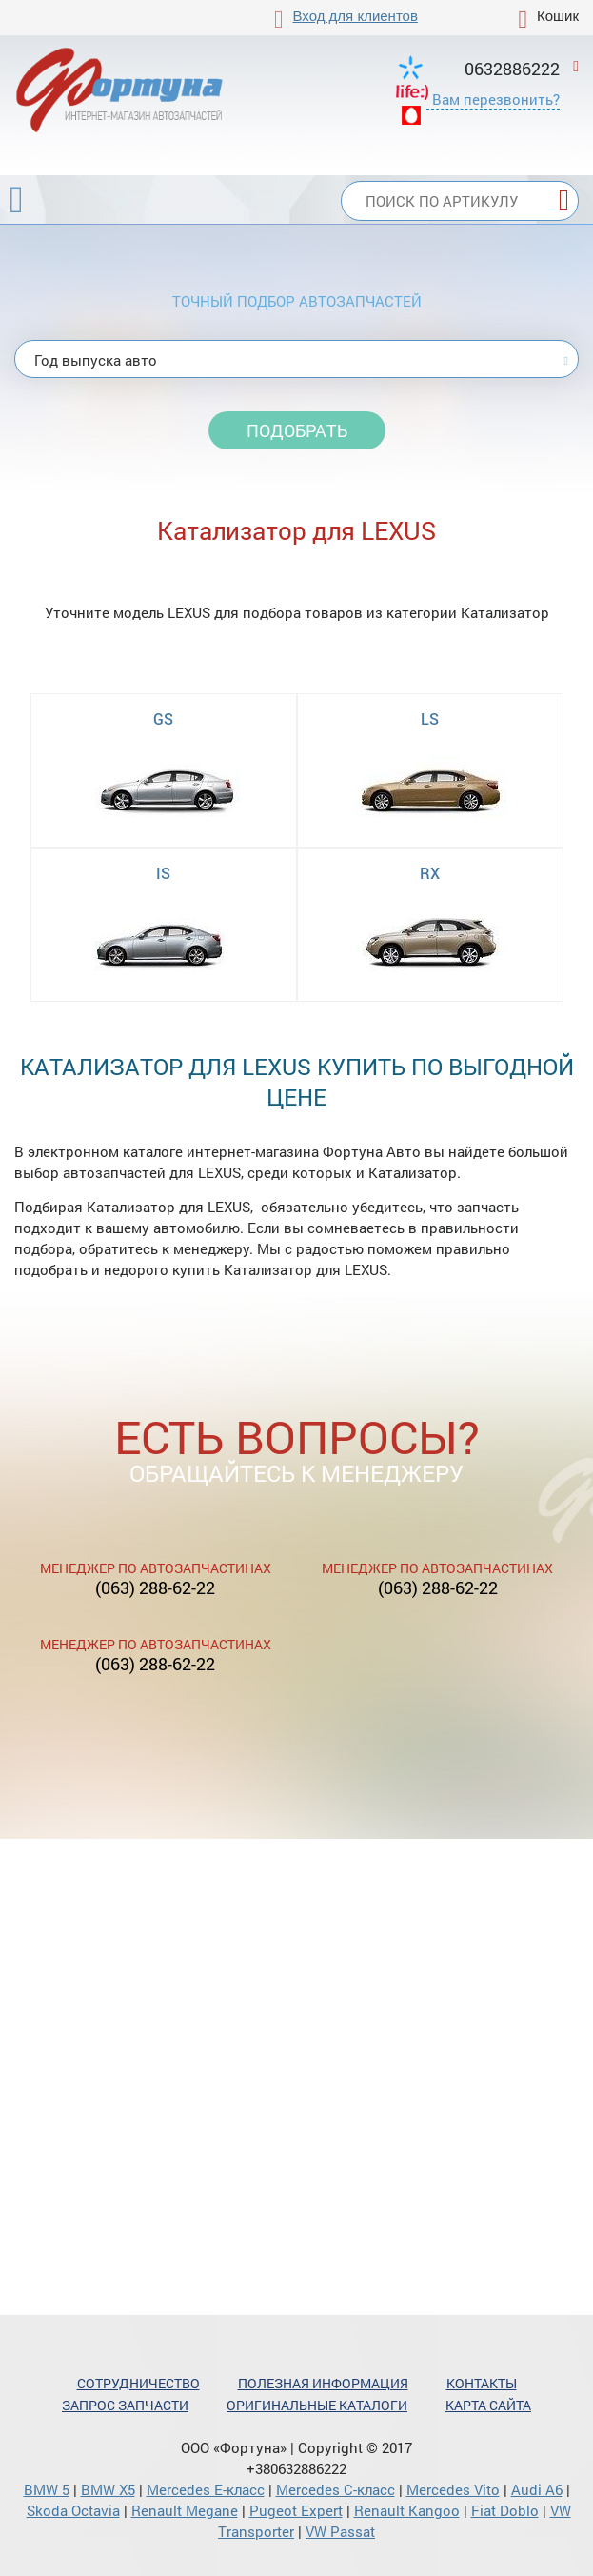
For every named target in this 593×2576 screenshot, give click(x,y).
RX (430, 873)
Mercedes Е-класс (206, 2489)
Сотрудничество (138, 2383)
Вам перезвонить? (496, 99)
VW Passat (340, 2531)
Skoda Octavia (73, 2510)
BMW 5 (46, 2489)
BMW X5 (108, 2489)
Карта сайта (488, 2405)
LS (430, 719)
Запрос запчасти (125, 2405)
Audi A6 (537, 2489)
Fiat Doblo (505, 2510)
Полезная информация (323, 2383)
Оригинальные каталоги (317, 2405)
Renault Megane (184, 2510)
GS (163, 719)
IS (163, 873)
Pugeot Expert (296, 2510)
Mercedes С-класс (335, 2489)
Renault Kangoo (407, 2510)
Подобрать (297, 430)
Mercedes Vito (453, 2489)
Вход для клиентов (355, 16)
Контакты (481, 2383)
